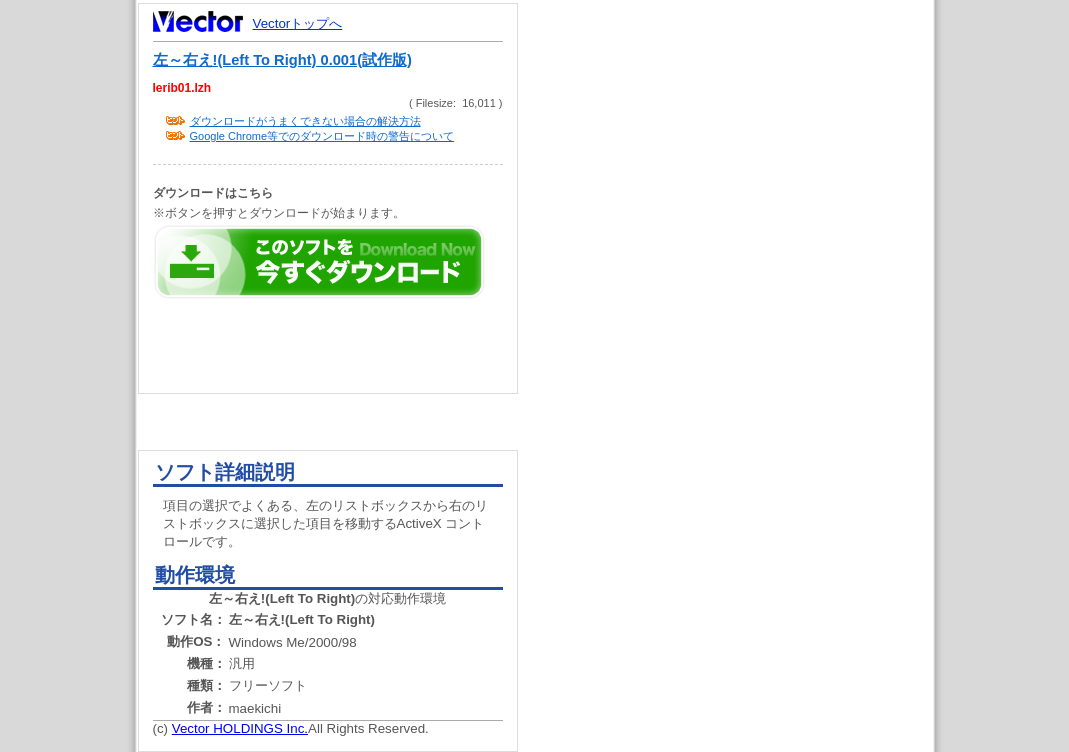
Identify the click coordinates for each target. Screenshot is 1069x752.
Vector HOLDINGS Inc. (240, 728)
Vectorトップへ (298, 23)
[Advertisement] (743, 380)
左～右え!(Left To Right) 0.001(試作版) (282, 60)
